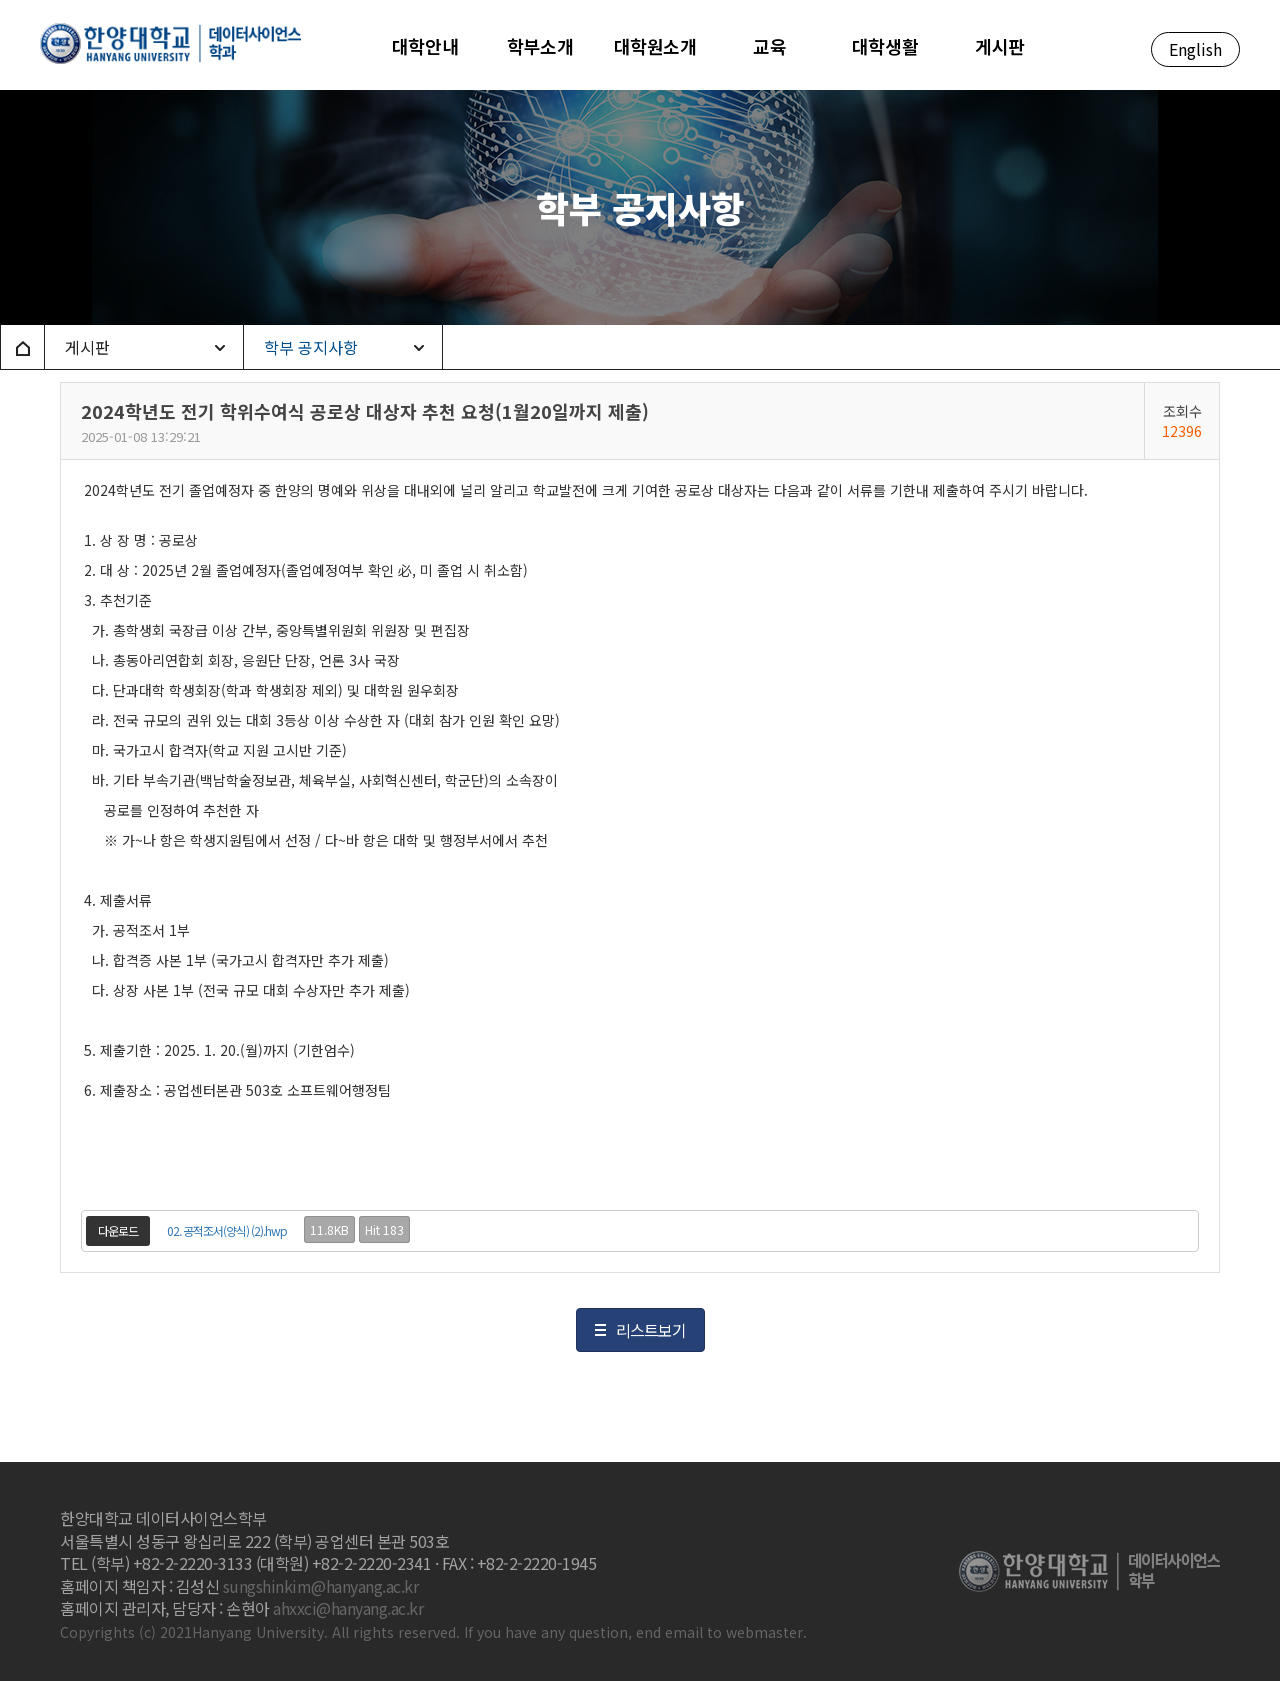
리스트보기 (651, 1330)
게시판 (87, 347)
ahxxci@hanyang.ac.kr (348, 1608)
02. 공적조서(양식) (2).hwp (227, 1230)
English (1195, 49)
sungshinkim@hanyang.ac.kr (321, 1586)
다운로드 (118, 1230)
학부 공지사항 (311, 347)
